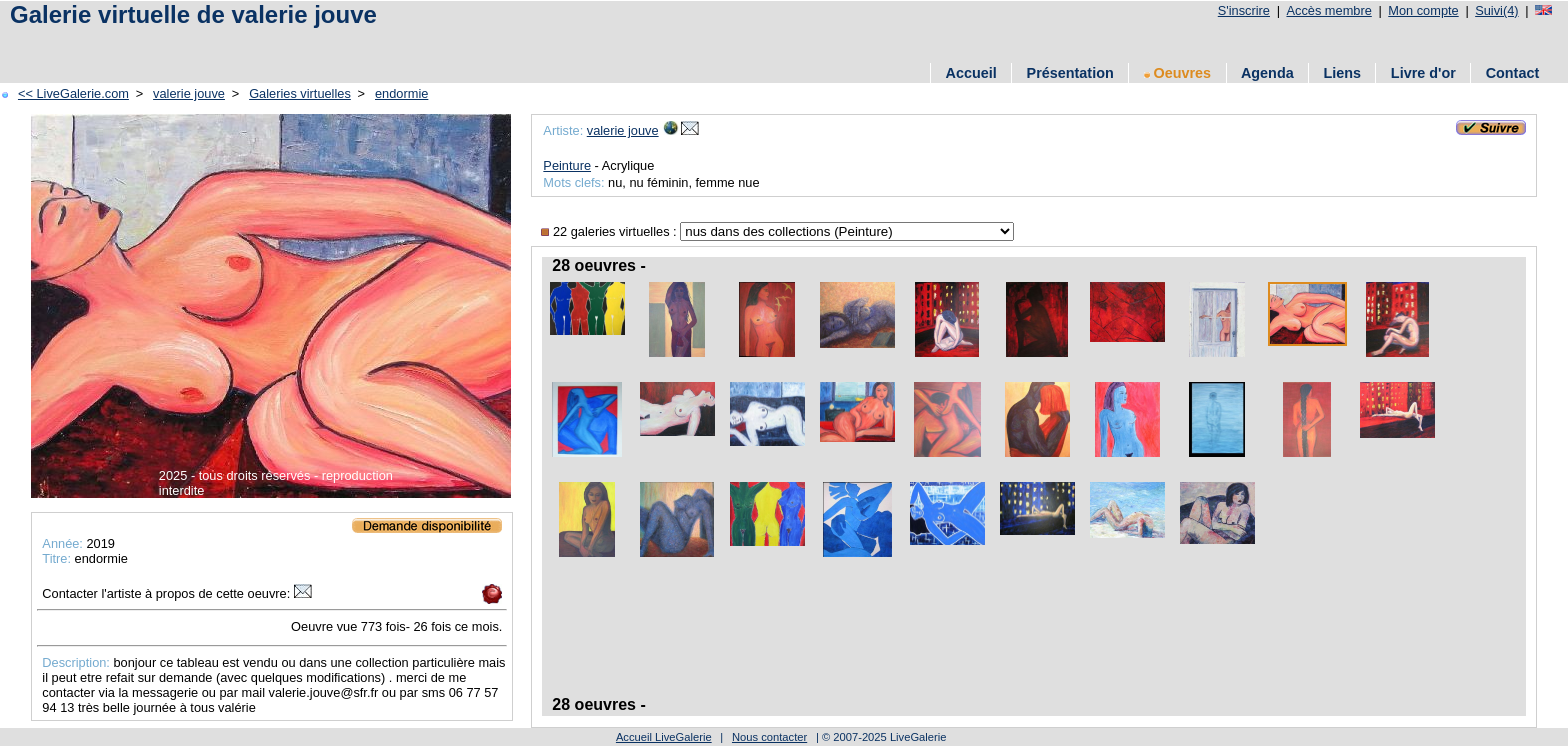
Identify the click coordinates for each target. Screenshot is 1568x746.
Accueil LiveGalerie (664, 737)
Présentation (1070, 73)
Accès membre (1328, 10)
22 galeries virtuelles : (610, 231)
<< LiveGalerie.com (73, 93)
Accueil (971, 73)
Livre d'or (1423, 73)
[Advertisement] (239, 42)
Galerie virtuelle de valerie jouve (193, 14)
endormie (401, 93)
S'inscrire (1244, 10)
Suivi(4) (1496, 10)
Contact (1513, 73)
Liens (1342, 73)
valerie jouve (189, 93)
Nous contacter (769, 737)
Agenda (1267, 73)
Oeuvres (1178, 73)
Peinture (567, 165)
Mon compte (1423, 10)
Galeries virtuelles (300, 93)
